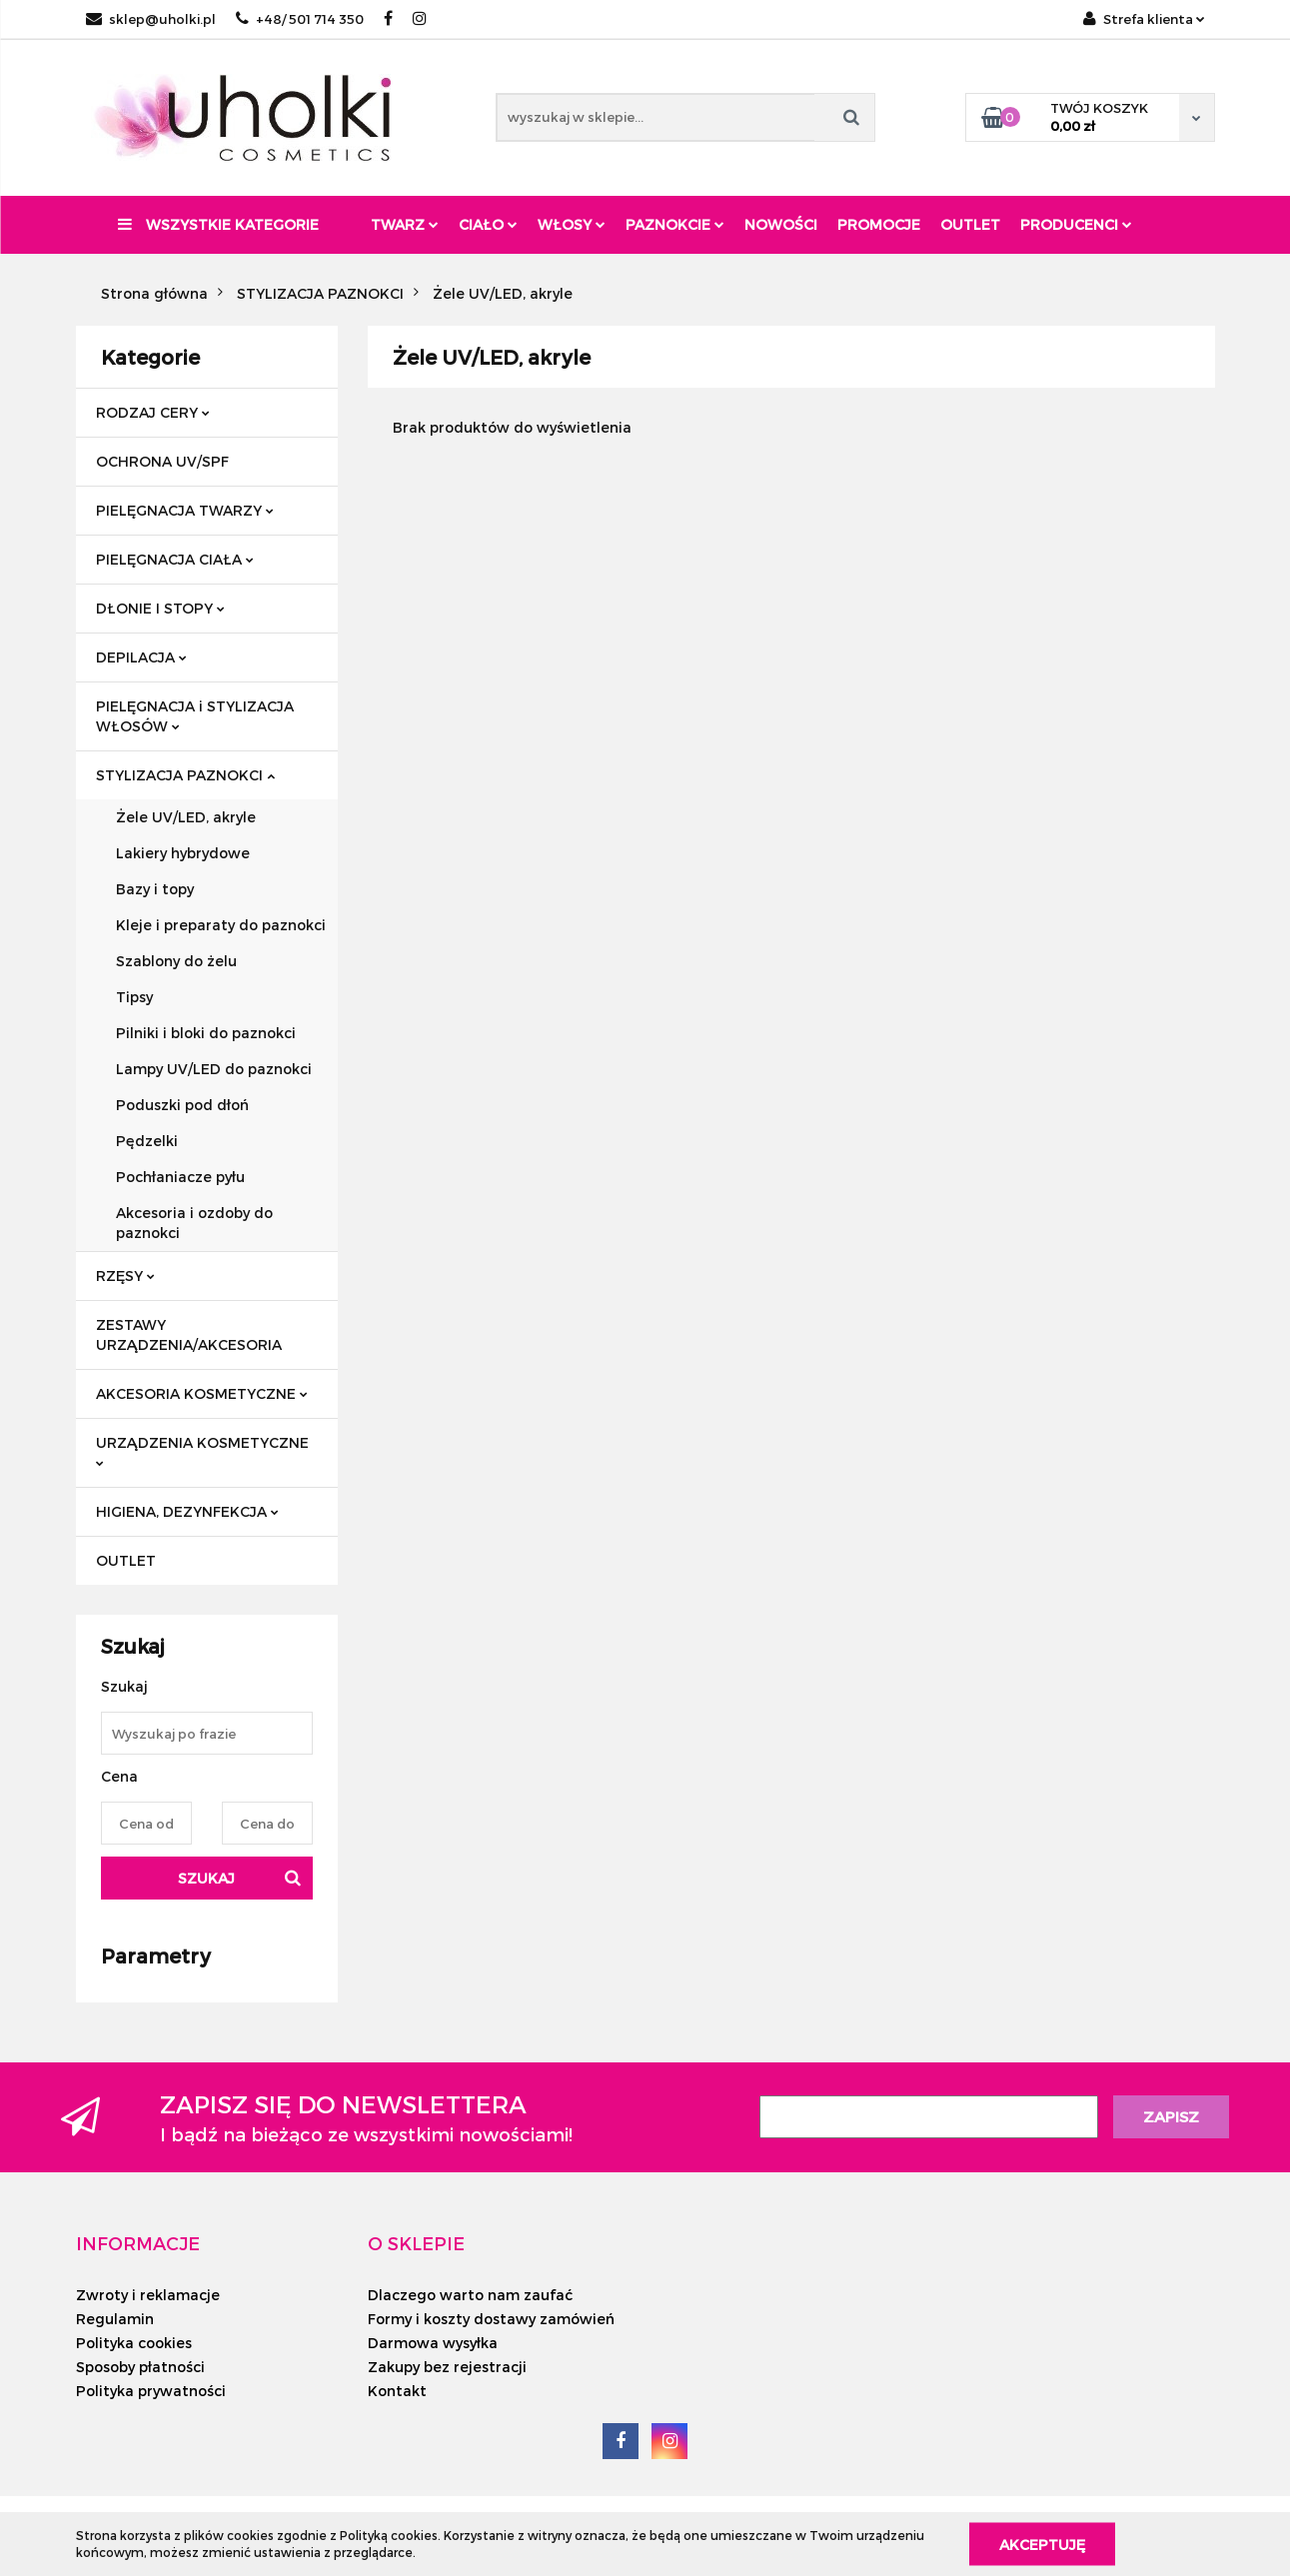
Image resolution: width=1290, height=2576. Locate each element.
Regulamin (115, 2318)
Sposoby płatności (140, 2366)
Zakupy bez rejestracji (447, 2366)
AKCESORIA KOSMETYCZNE (202, 1393)
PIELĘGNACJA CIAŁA (175, 559)
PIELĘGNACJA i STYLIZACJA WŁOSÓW (195, 715)
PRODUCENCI (1076, 224)
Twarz (405, 224)
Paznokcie (675, 224)
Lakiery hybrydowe (183, 852)
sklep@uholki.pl (151, 19)
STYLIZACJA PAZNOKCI (185, 774)
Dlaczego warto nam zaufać (470, 2294)
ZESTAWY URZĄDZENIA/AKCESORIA (189, 1334)
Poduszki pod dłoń (182, 1104)
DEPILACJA (141, 656)
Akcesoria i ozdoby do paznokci (194, 1222)
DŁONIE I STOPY (160, 608)
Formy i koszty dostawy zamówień (491, 2318)
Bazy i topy (155, 888)
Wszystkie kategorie (218, 224)
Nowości (780, 224)
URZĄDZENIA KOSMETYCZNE (202, 1450)
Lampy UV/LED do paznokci (214, 1068)
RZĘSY (125, 1275)
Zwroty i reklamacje (148, 2294)
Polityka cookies (134, 2342)
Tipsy (134, 996)
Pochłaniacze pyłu (180, 1176)
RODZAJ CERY (153, 412)
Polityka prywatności (151, 2390)
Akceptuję (1042, 2543)
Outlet (970, 224)
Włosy (572, 224)
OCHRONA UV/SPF (162, 461)
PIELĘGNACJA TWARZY (185, 510)
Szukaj (206, 1878)
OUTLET (126, 1560)
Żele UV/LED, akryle (186, 816)
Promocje (878, 224)
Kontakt (397, 2390)
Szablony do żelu (176, 960)
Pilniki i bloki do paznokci (206, 1032)
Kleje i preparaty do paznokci (221, 924)
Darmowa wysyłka (433, 2342)
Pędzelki (147, 1140)
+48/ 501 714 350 (300, 19)
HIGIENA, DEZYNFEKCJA (187, 1511)
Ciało (488, 224)
